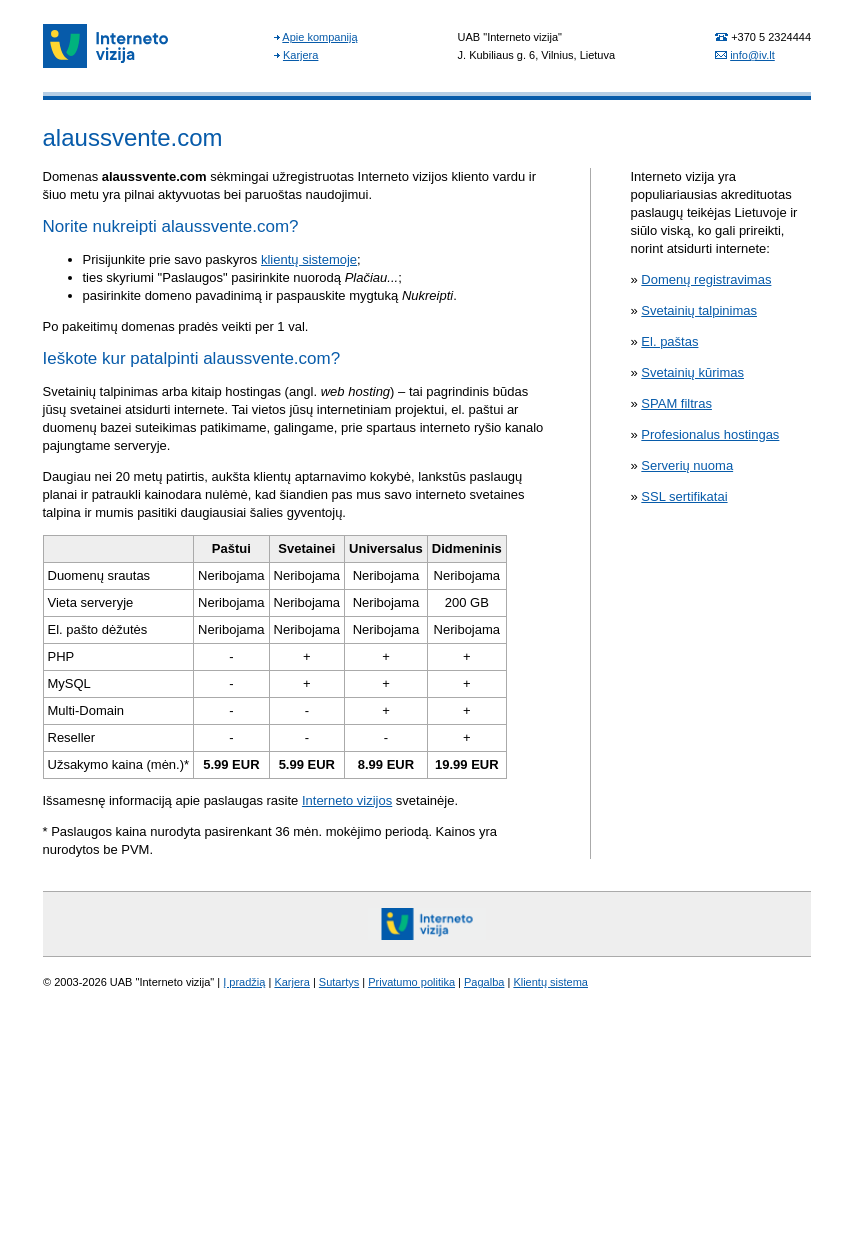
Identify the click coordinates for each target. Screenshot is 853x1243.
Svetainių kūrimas (692, 372)
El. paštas (669, 341)
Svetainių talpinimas (699, 310)
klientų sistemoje (309, 259)
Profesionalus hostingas (710, 434)
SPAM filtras (676, 403)
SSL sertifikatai (684, 496)
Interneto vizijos (347, 800)
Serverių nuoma (687, 465)
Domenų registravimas (706, 279)
